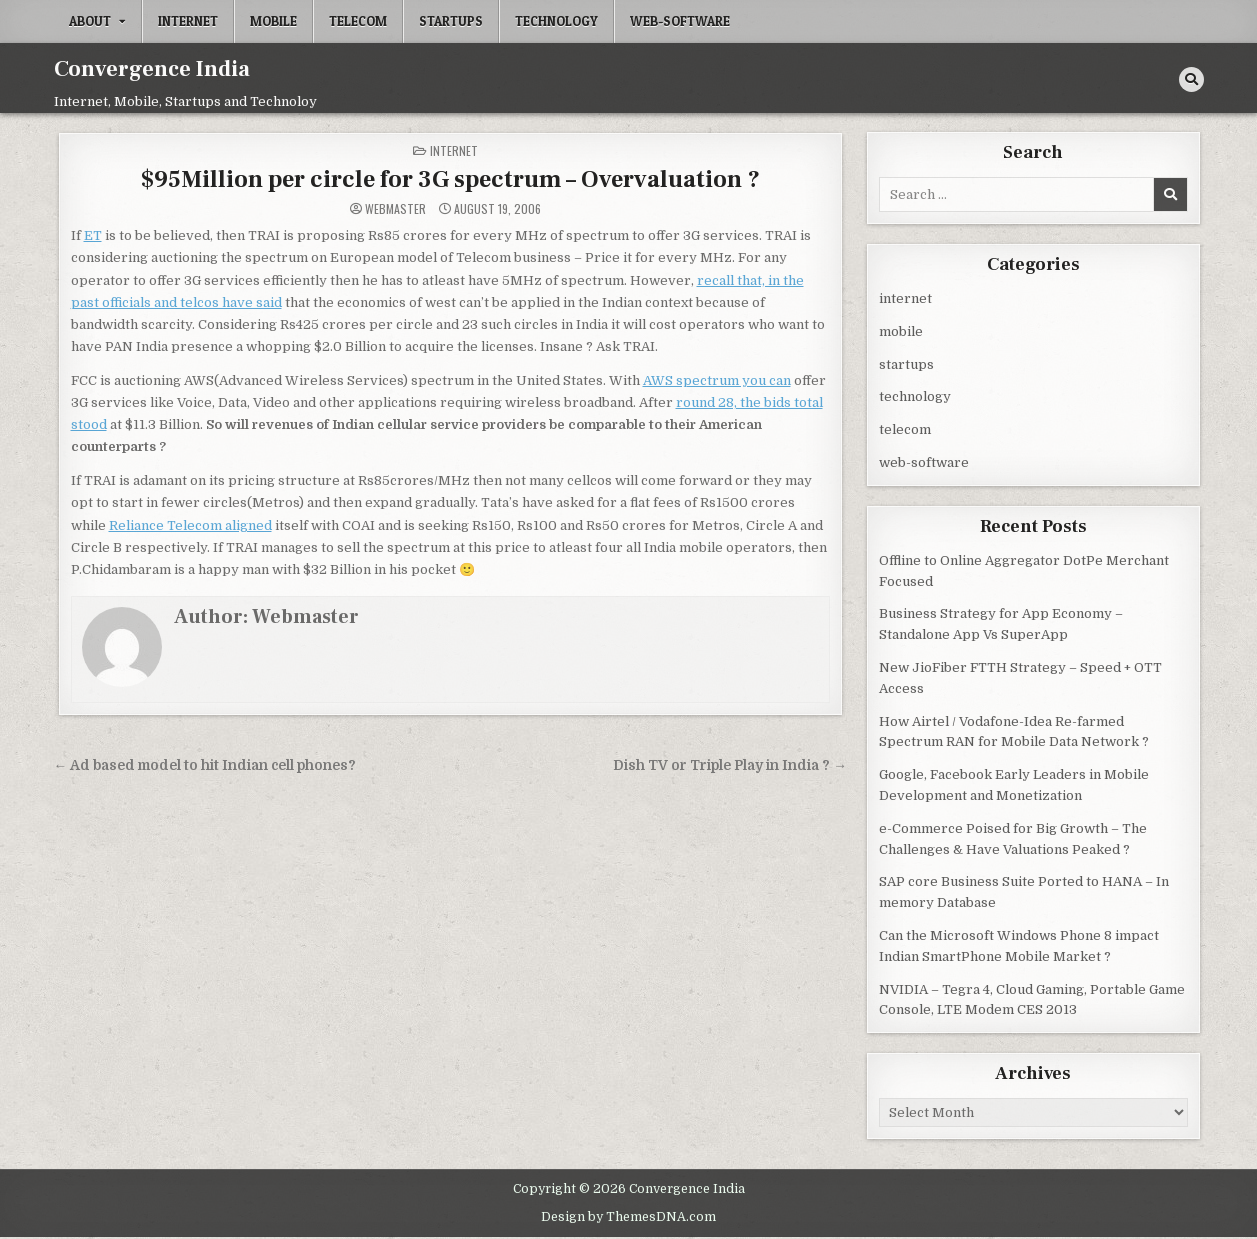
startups (451, 21)
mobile (273, 21)
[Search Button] (1191, 79)
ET (93, 235)
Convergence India (152, 69)
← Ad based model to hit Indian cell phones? (205, 765)
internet (188, 21)
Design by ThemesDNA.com (628, 1217)
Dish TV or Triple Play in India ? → (730, 765)
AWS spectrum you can (717, 380)
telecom (358, 21)
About (90, 21)
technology (556, 21)
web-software (680, 21)
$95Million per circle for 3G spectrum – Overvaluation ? (450, 179)
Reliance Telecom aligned (190, 525)
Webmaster (395, 209)
